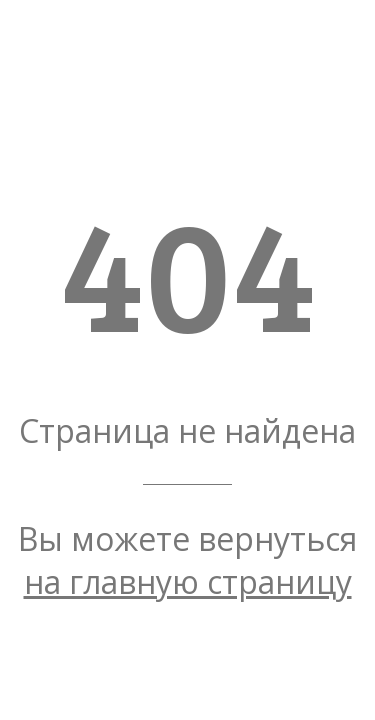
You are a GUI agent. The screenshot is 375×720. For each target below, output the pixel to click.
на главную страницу (188, 581)
